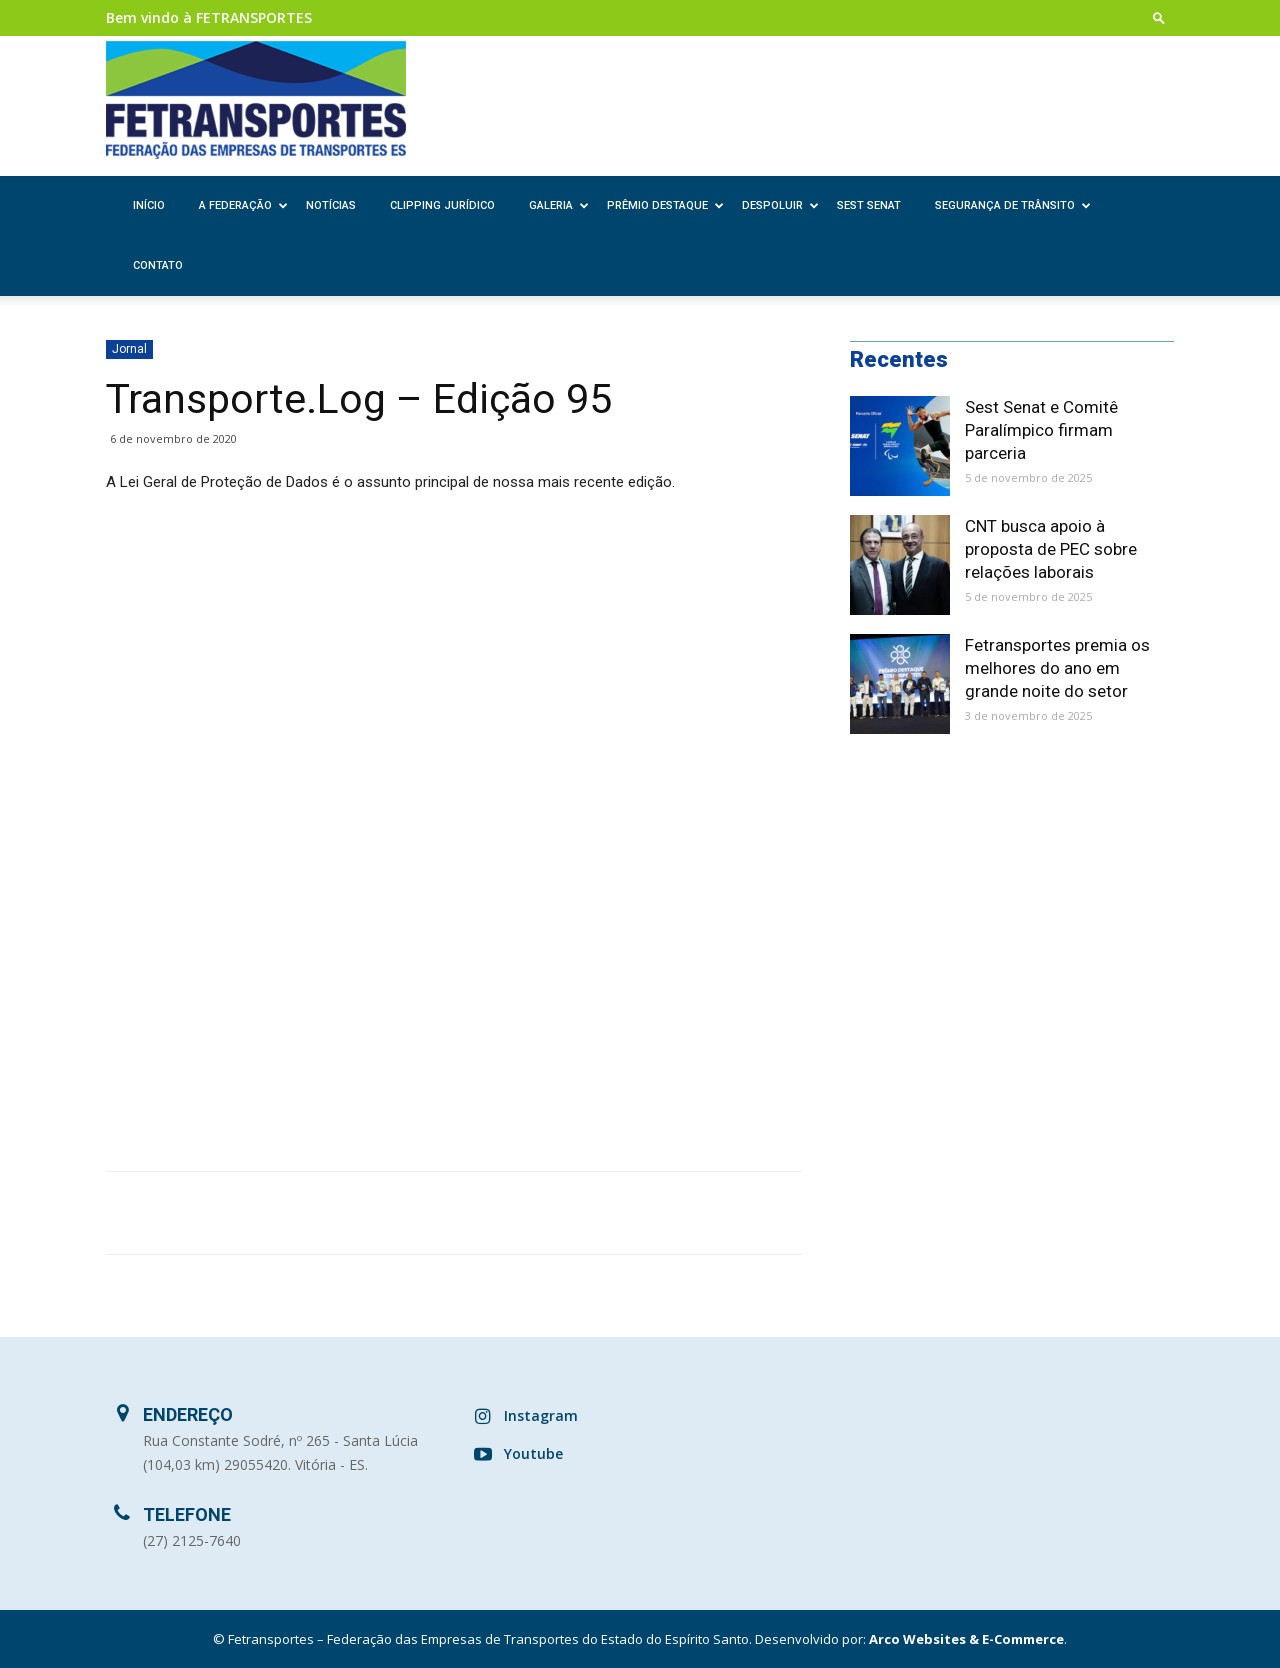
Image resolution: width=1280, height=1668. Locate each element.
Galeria (559, 205)
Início (149, 205)
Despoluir (780, 205)
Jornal (129, 349)
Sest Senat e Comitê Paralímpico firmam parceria (1041, 430)
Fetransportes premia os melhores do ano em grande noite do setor (1057, 668)
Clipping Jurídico (442, 205)
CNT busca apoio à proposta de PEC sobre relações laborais (1051, 549)
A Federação (243, 205)
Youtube (533, 1453)
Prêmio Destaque (665, 205)
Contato (158, 265)
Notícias (331, 205)
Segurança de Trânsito (1013, 205)
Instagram (541, 1415)
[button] (1159, 17)
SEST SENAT (869, 205)
